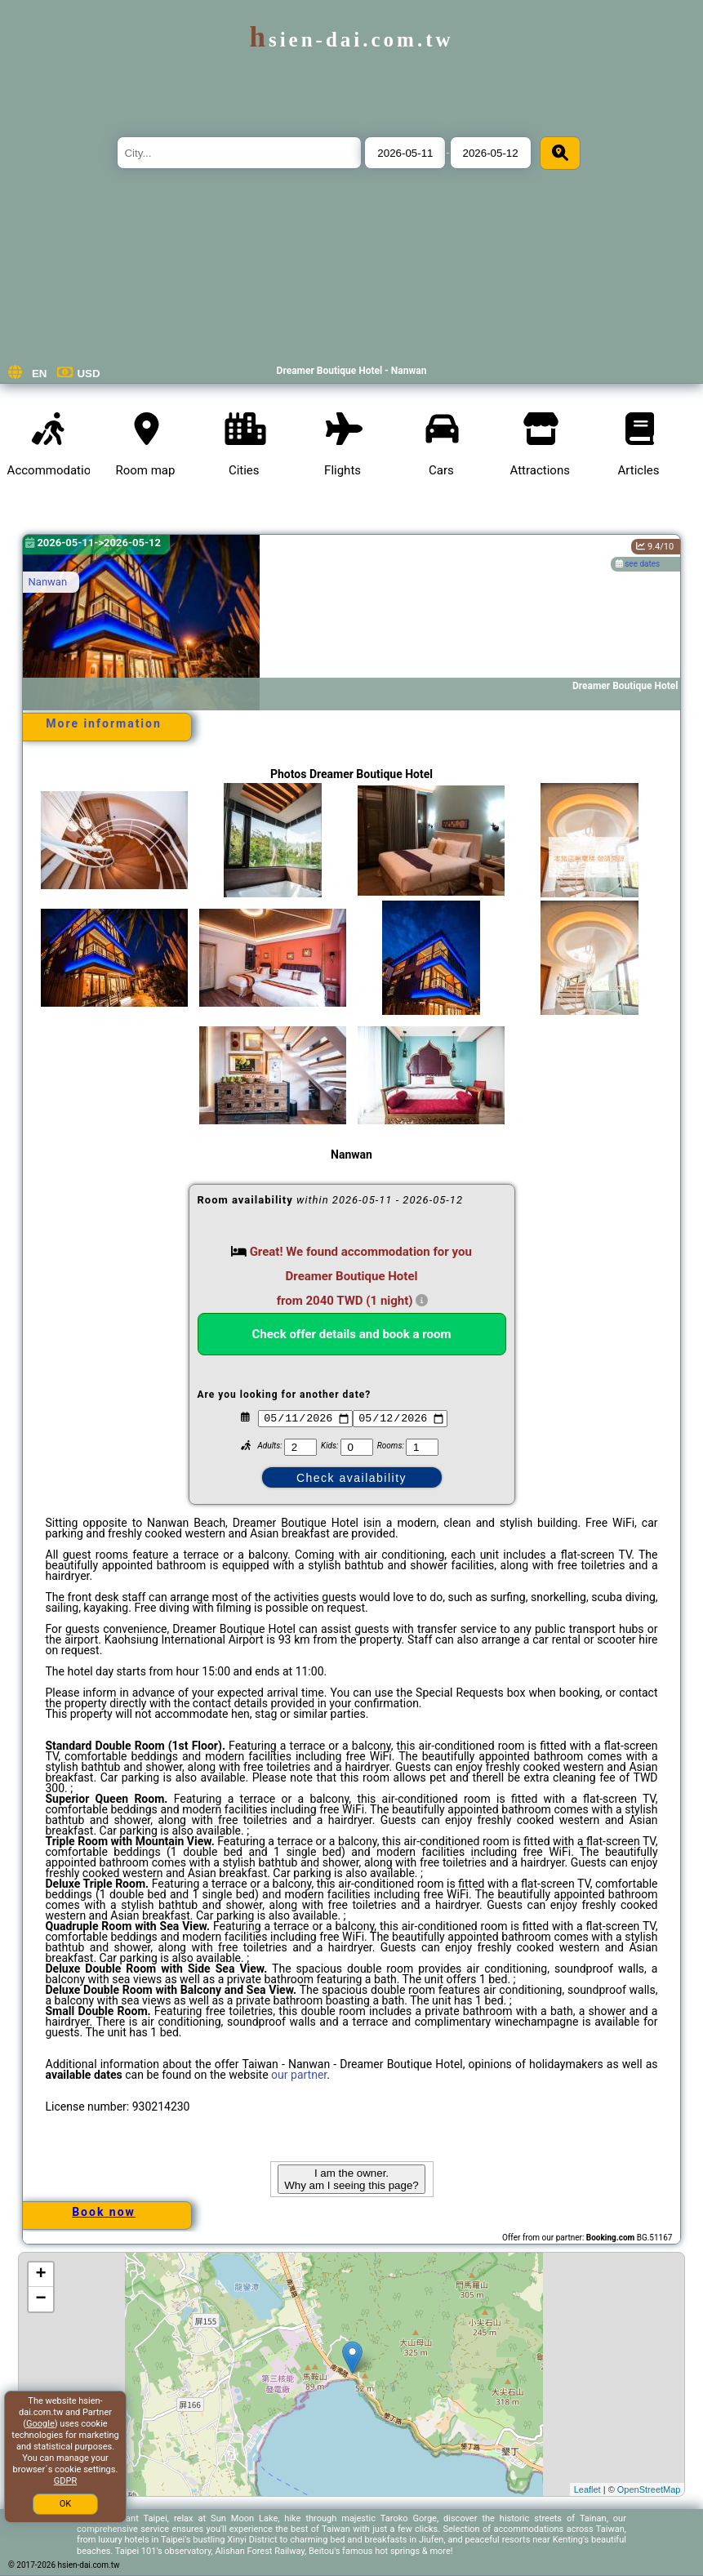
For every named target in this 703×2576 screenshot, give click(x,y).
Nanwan (48, 582)
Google (40, 2423)
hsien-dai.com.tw (351, 40)
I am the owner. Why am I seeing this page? (351, 2179)
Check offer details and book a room (352, 1334)
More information (104, 723)
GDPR (65, 2481)
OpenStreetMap (649, 2489)
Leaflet (587, 2489)
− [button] (40, 2299)
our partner (299, 2074)
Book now (104, 2211)
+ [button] (40, 2274)
